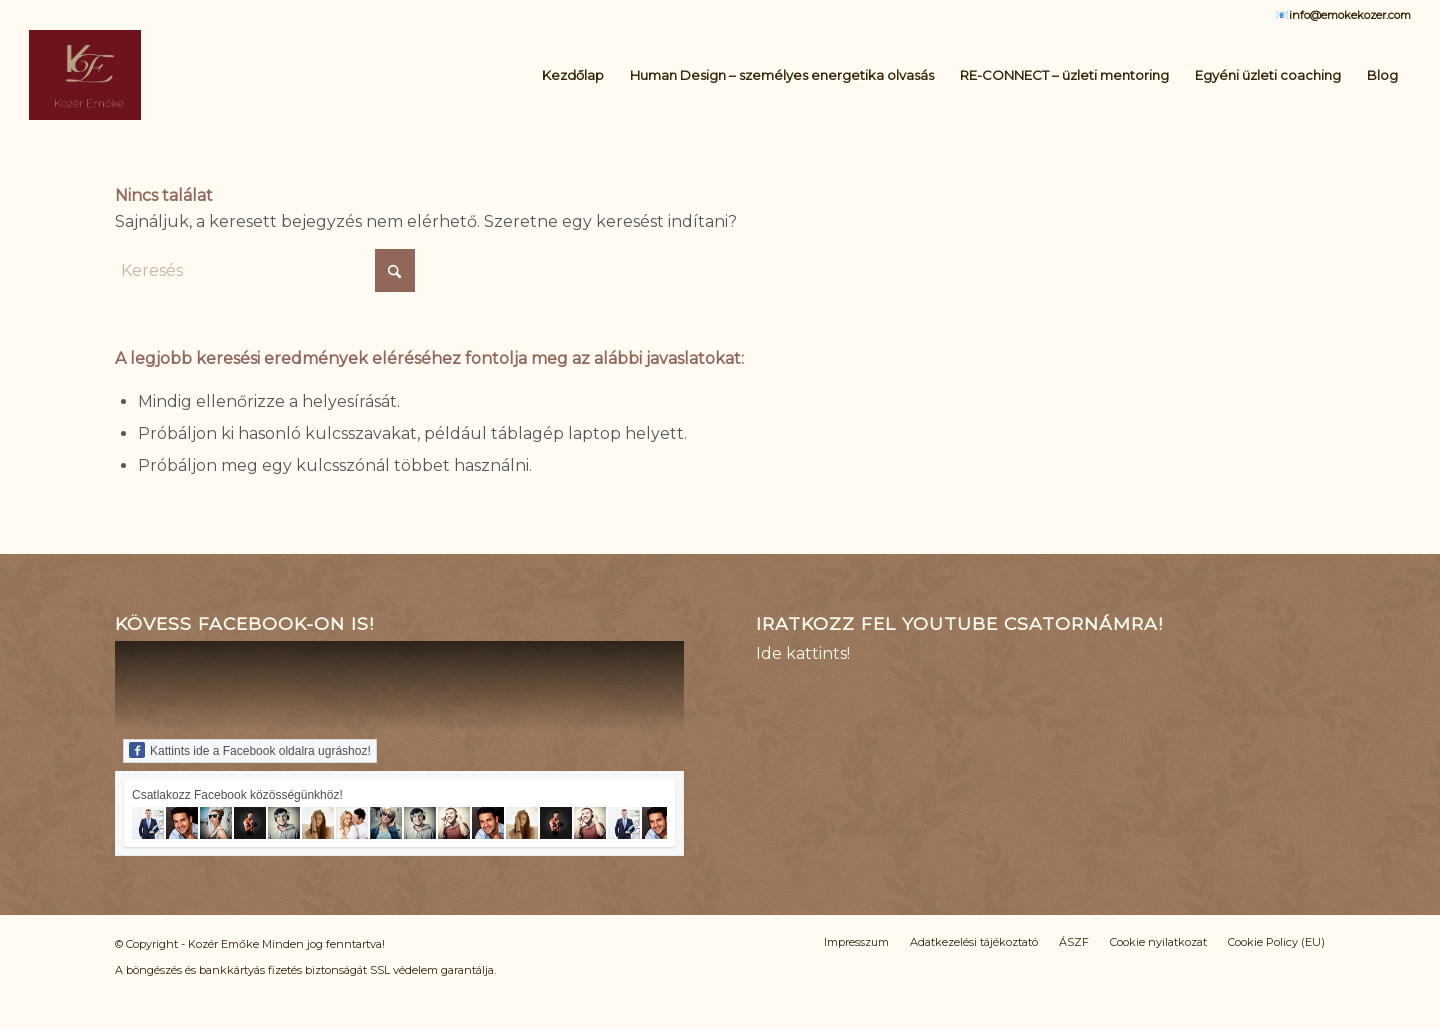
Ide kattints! (803, 653)
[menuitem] (573, 75)
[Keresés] (265, 270)
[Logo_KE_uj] (85, 75)
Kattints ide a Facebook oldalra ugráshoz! (250, 750)
